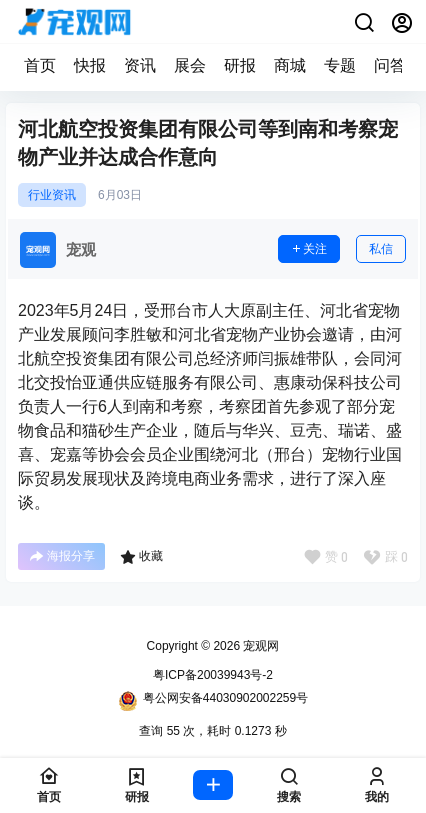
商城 (290, 65)
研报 (240, 65)
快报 (90, 65)
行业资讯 (52, 195)
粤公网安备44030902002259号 (213, 701)
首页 (40, 65)
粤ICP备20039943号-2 (213, 675)
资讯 (140, 65)
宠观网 (259, 646)
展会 (190, 65)
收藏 (141, 557)
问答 (390, 65)
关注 (309, 249)
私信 (381, 249)
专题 (340, 65)
